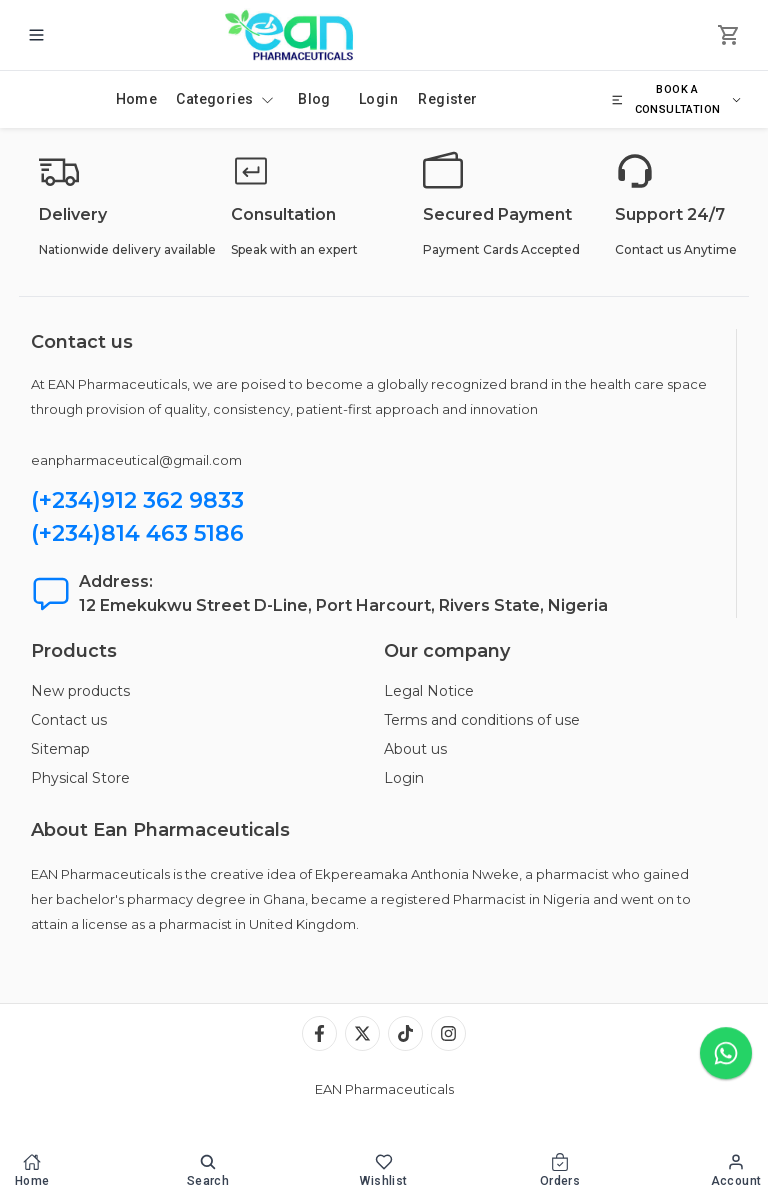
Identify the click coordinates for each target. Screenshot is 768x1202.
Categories (225, 99)
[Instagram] (448, 1033)
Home (137, 99)
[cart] (729, 35)
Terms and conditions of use (482, 720)
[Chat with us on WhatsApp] (726, 1054)
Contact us (69, 720)
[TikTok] (405, 1033)
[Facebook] (319, 1033)
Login (378, 99)
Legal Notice (429, 691)
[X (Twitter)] (362, 1033)
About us (415, 749)
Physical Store (80, 778)
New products (80, 691)
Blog (314, 99)
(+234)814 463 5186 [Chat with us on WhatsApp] (137, 533)
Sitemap (60, 749)
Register (447, 99)
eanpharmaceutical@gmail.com (136, 460)
